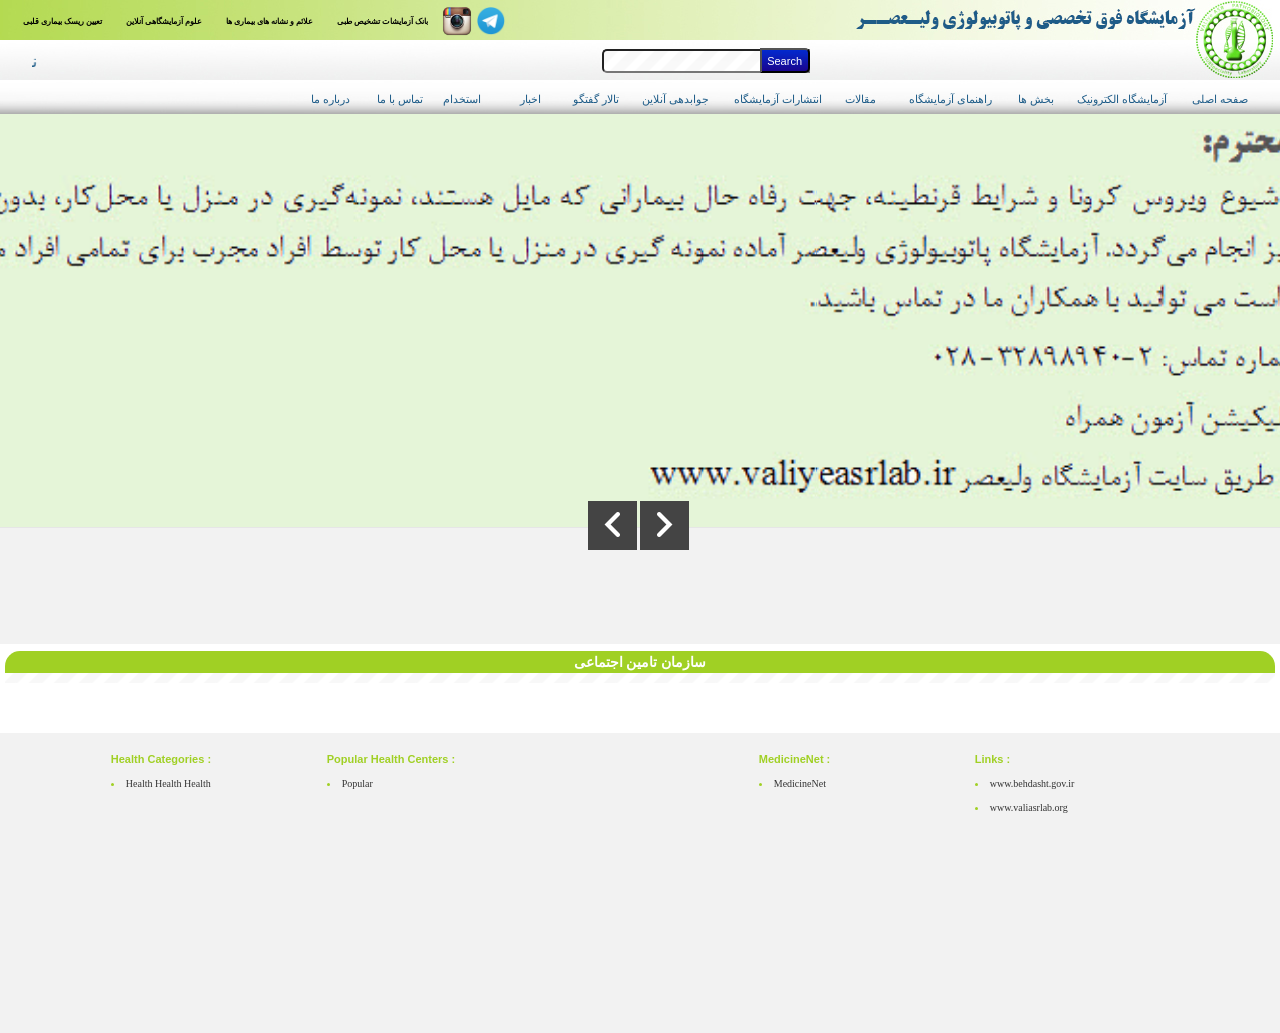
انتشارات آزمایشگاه (778, 99)
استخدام (462, 99)
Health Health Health (168, 783)
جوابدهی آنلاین (675, 99)
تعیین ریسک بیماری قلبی (62, 21)
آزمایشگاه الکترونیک (1122, 99)
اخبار (530, 99)
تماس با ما (400, 99)
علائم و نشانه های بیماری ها (269, 21)
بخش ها (1036, 99)
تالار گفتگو (596, 99)
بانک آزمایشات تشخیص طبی (382, 21)
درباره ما (330, 99)
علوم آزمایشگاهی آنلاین (164, 21)
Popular (357, 783)
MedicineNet (800, 783)
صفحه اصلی (1220, 99)
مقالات (860, 99)
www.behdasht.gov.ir (1032, 783)
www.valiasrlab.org (1029, 807)
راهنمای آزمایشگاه (950, 99)
